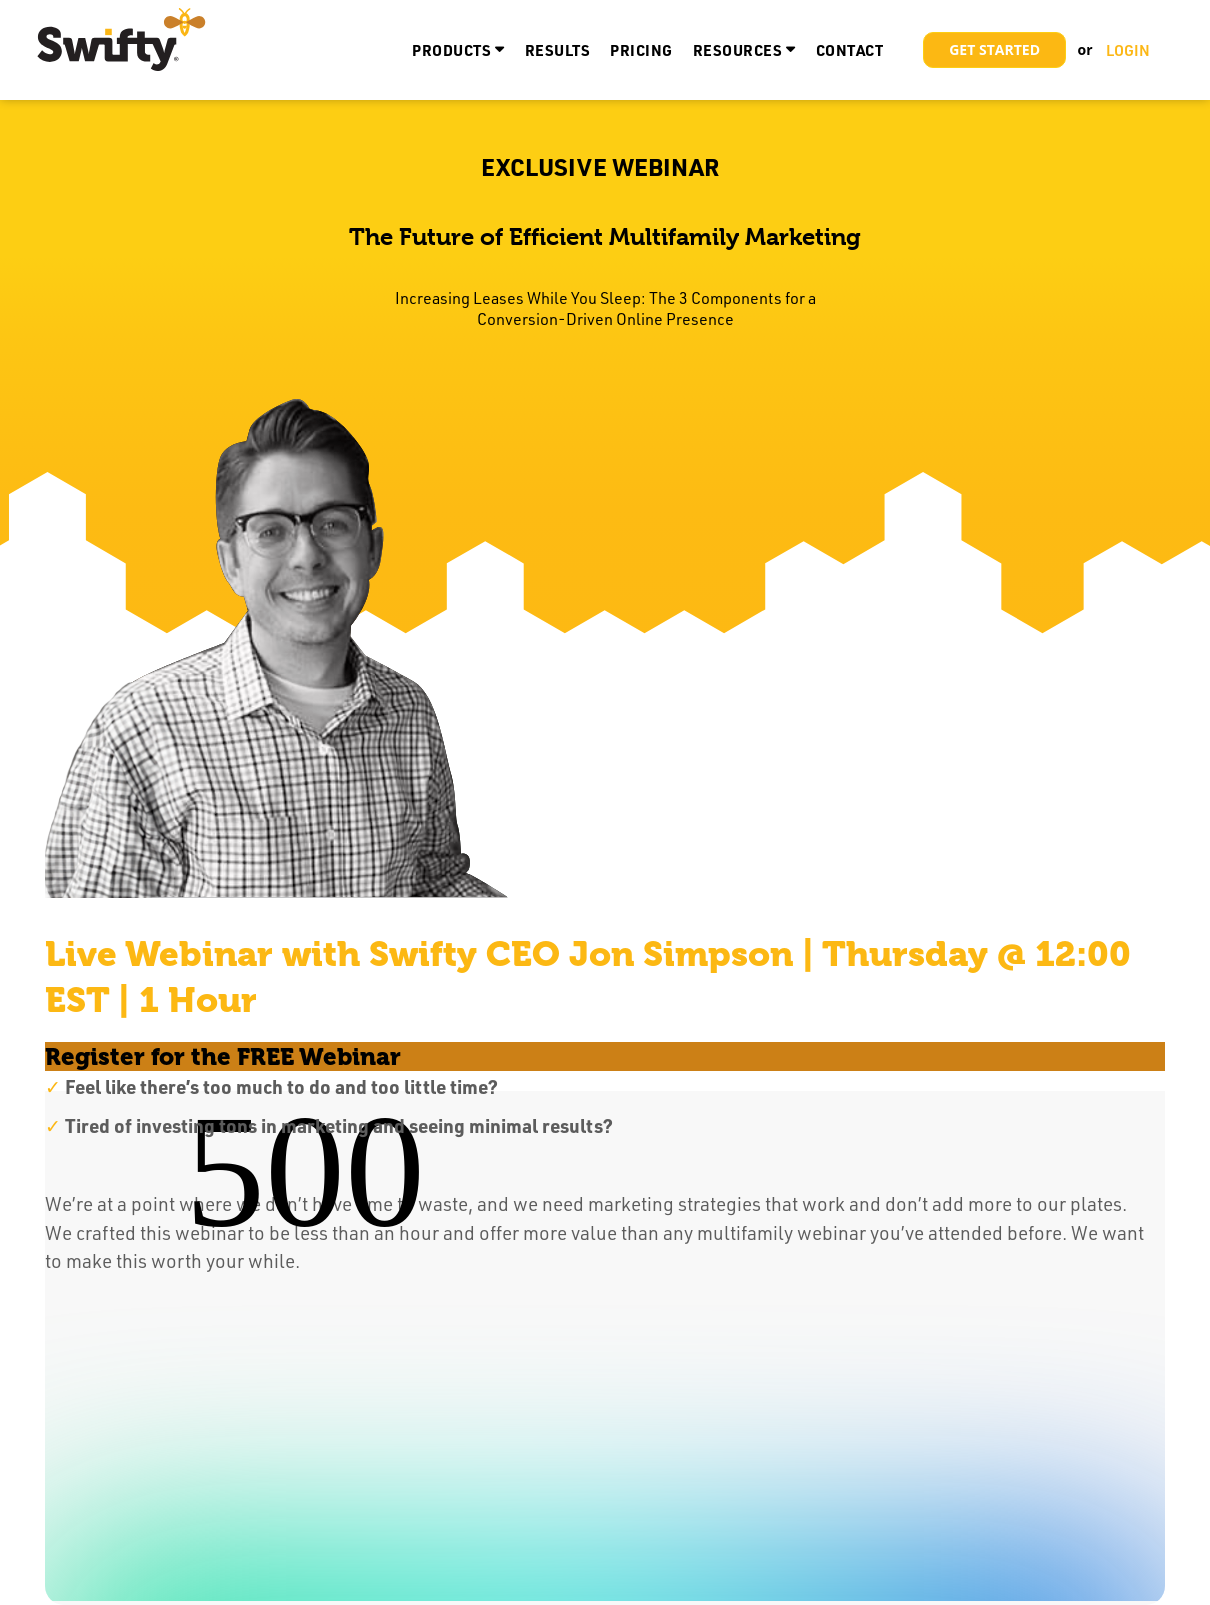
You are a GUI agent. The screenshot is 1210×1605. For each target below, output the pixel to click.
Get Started (994, 49)
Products (451, 50)
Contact (850, 50)
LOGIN (1128, 50)
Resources (738, 50)
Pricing (641, 50)
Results (558, 50)
